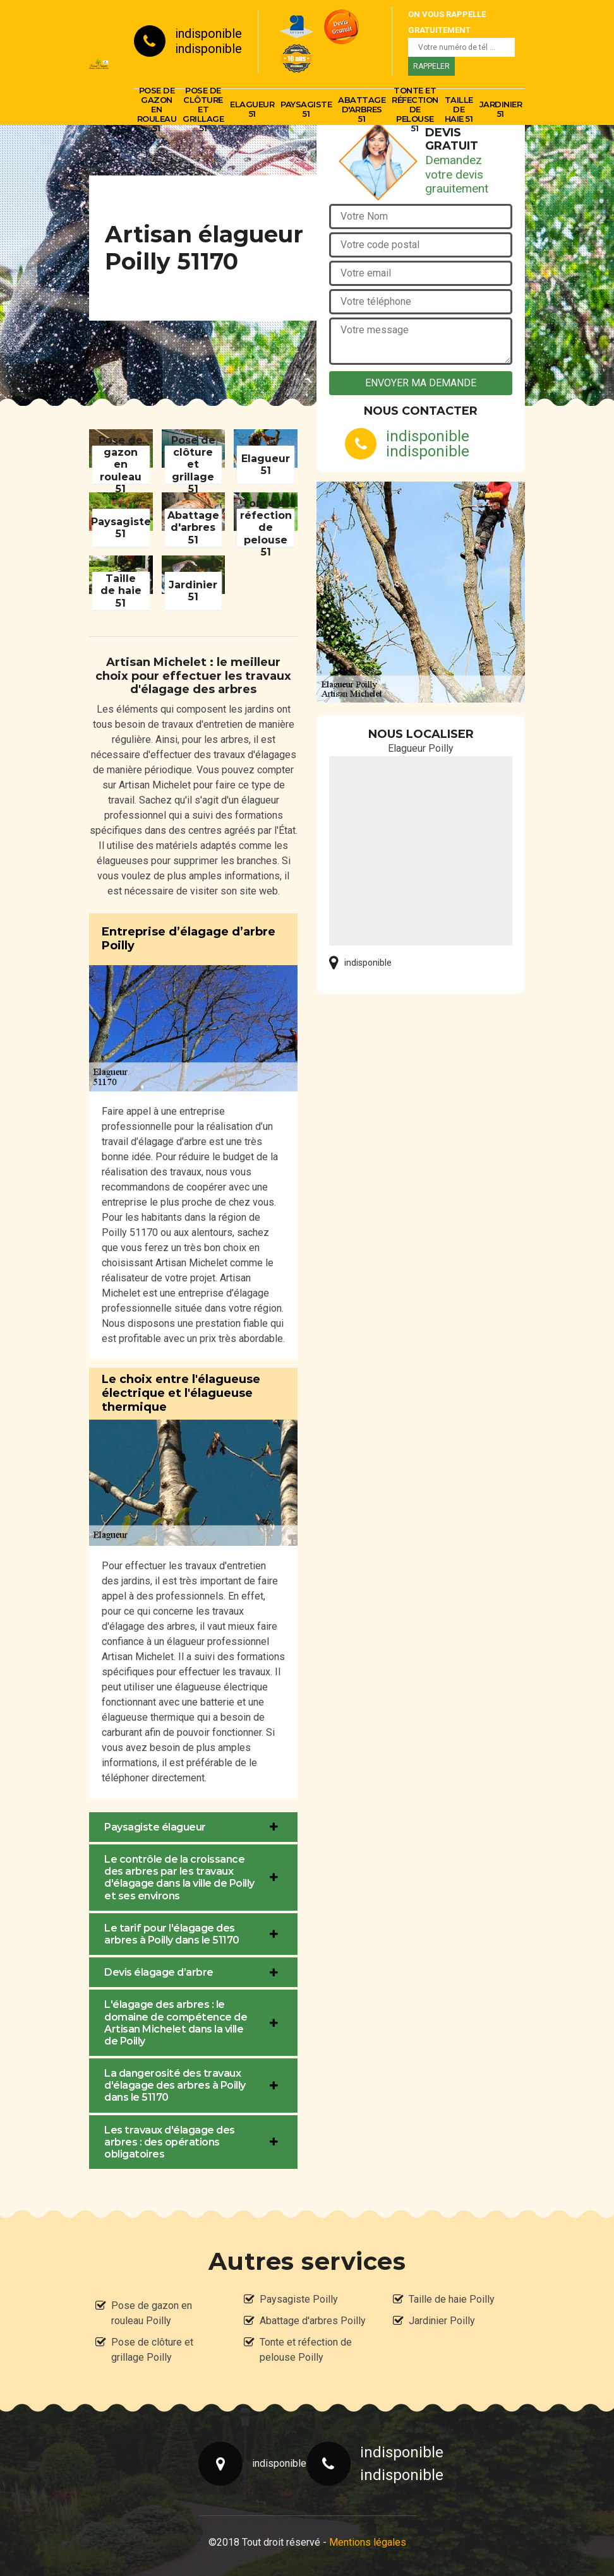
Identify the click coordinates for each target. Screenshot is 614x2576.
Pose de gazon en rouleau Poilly (151, 2313)
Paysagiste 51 (306, 109)
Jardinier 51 (500, 109)
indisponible (208, 33)
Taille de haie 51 (459, 109)
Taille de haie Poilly (452, 2299)
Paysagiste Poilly (299, 2299)
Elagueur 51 (252, 109)
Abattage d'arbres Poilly (313, 2321)
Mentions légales (367, 2542)
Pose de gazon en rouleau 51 (157, 109)
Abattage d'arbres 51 (361, 109)
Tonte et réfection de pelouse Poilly (306, 2349)
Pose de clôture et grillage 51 (203, 109)
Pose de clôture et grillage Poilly (152, 2349)
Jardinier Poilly (442, 2321)
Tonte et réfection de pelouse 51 (415, 109)
